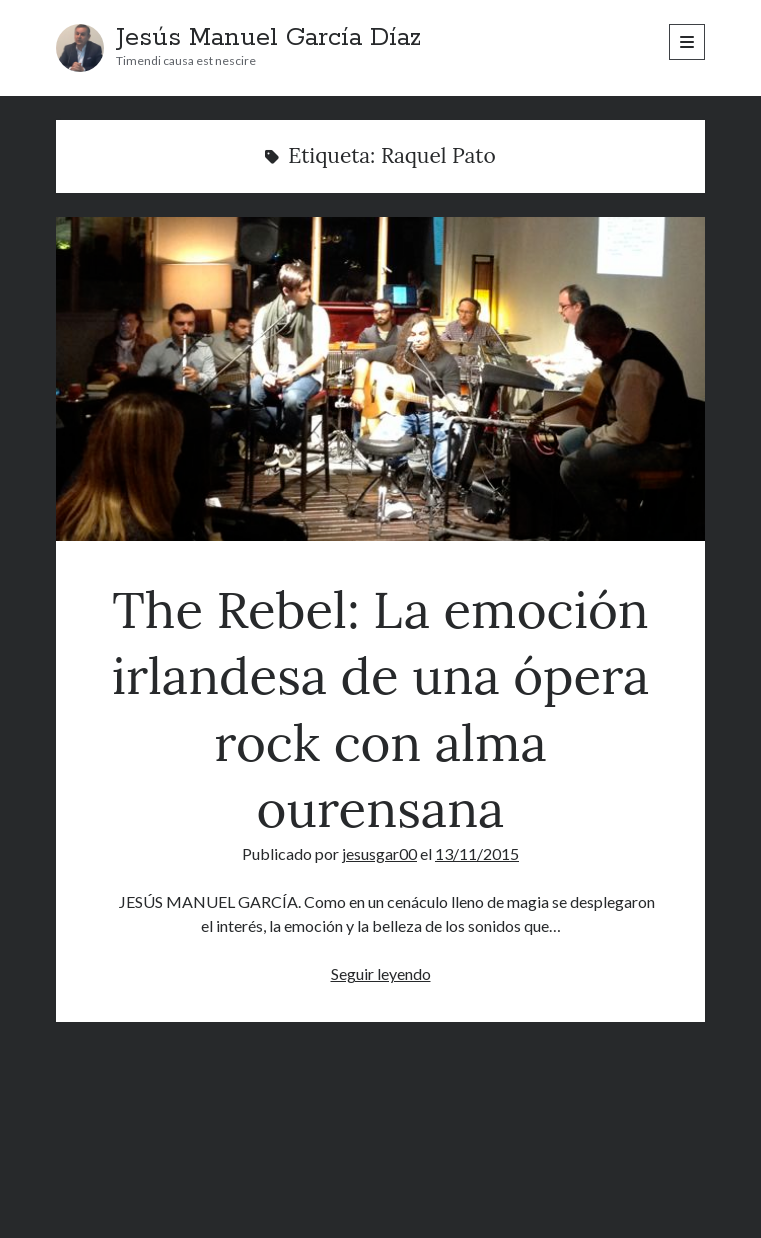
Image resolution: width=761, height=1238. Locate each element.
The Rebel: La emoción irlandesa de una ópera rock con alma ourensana (380, 379)
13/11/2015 (477, 853)
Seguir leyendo (381, 973)
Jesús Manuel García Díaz (268, 38)
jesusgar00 (379, 853)
